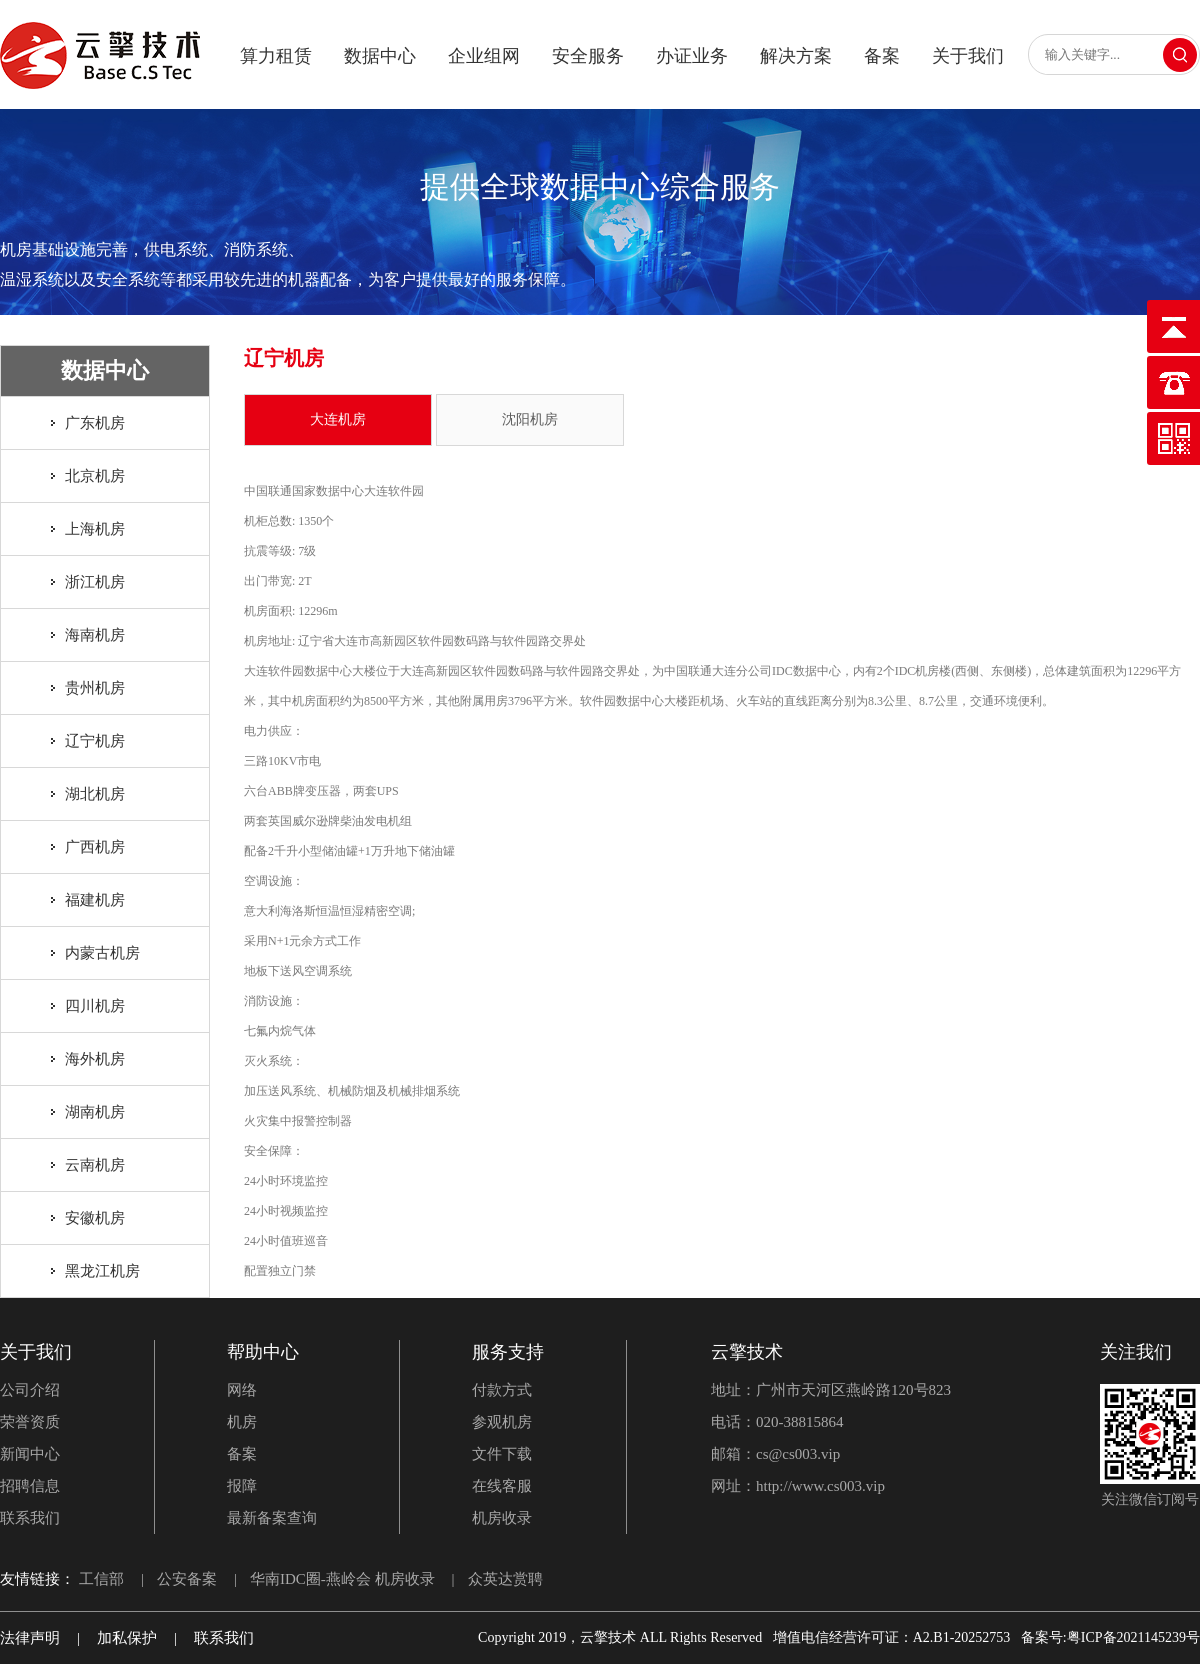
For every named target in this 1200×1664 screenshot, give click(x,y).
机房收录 (502, 1518)
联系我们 (30, 1518)
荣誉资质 (30, 1422)
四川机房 (95, 1006)
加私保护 (127, 1638)
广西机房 (95, 847)
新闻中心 (30, 1454)
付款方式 (502, 1390)
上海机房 (95, 529)
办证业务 (692, 56)
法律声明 (30, 1638)
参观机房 (502, 1422)
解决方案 (796, 56)
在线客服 (502, 1486)
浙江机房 (95, 582)
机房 (242, 1422)
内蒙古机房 (102, 953)
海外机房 (95, 1059)
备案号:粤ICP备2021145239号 (1110, 1637)
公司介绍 (30, 1390)
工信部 (101, 1579)
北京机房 (95, 476)
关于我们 (968, 56)
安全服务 (588, 56)
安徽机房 (95, 1218)
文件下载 (502, 1454)
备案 (882, 56)
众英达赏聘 (505, 1579)
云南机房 (95, 1165)
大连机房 (338, 419)
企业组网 (484, 56)
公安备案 (187, 1579)
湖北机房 (95, 794)
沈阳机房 (530, 419)
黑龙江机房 (102, 1271)
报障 (242, 1486)
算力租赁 (276, 56)
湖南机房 (95, 1112)
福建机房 (95, 900)
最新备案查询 (272, 1518)
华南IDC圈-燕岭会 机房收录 (342, 1579)
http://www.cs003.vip (820, 1486)
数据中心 (380, 56)
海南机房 (95, 635)
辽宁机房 (95, 741)
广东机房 (95, 423)
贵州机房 (95, 688)
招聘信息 (30, 1486)
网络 (242, 1390)
